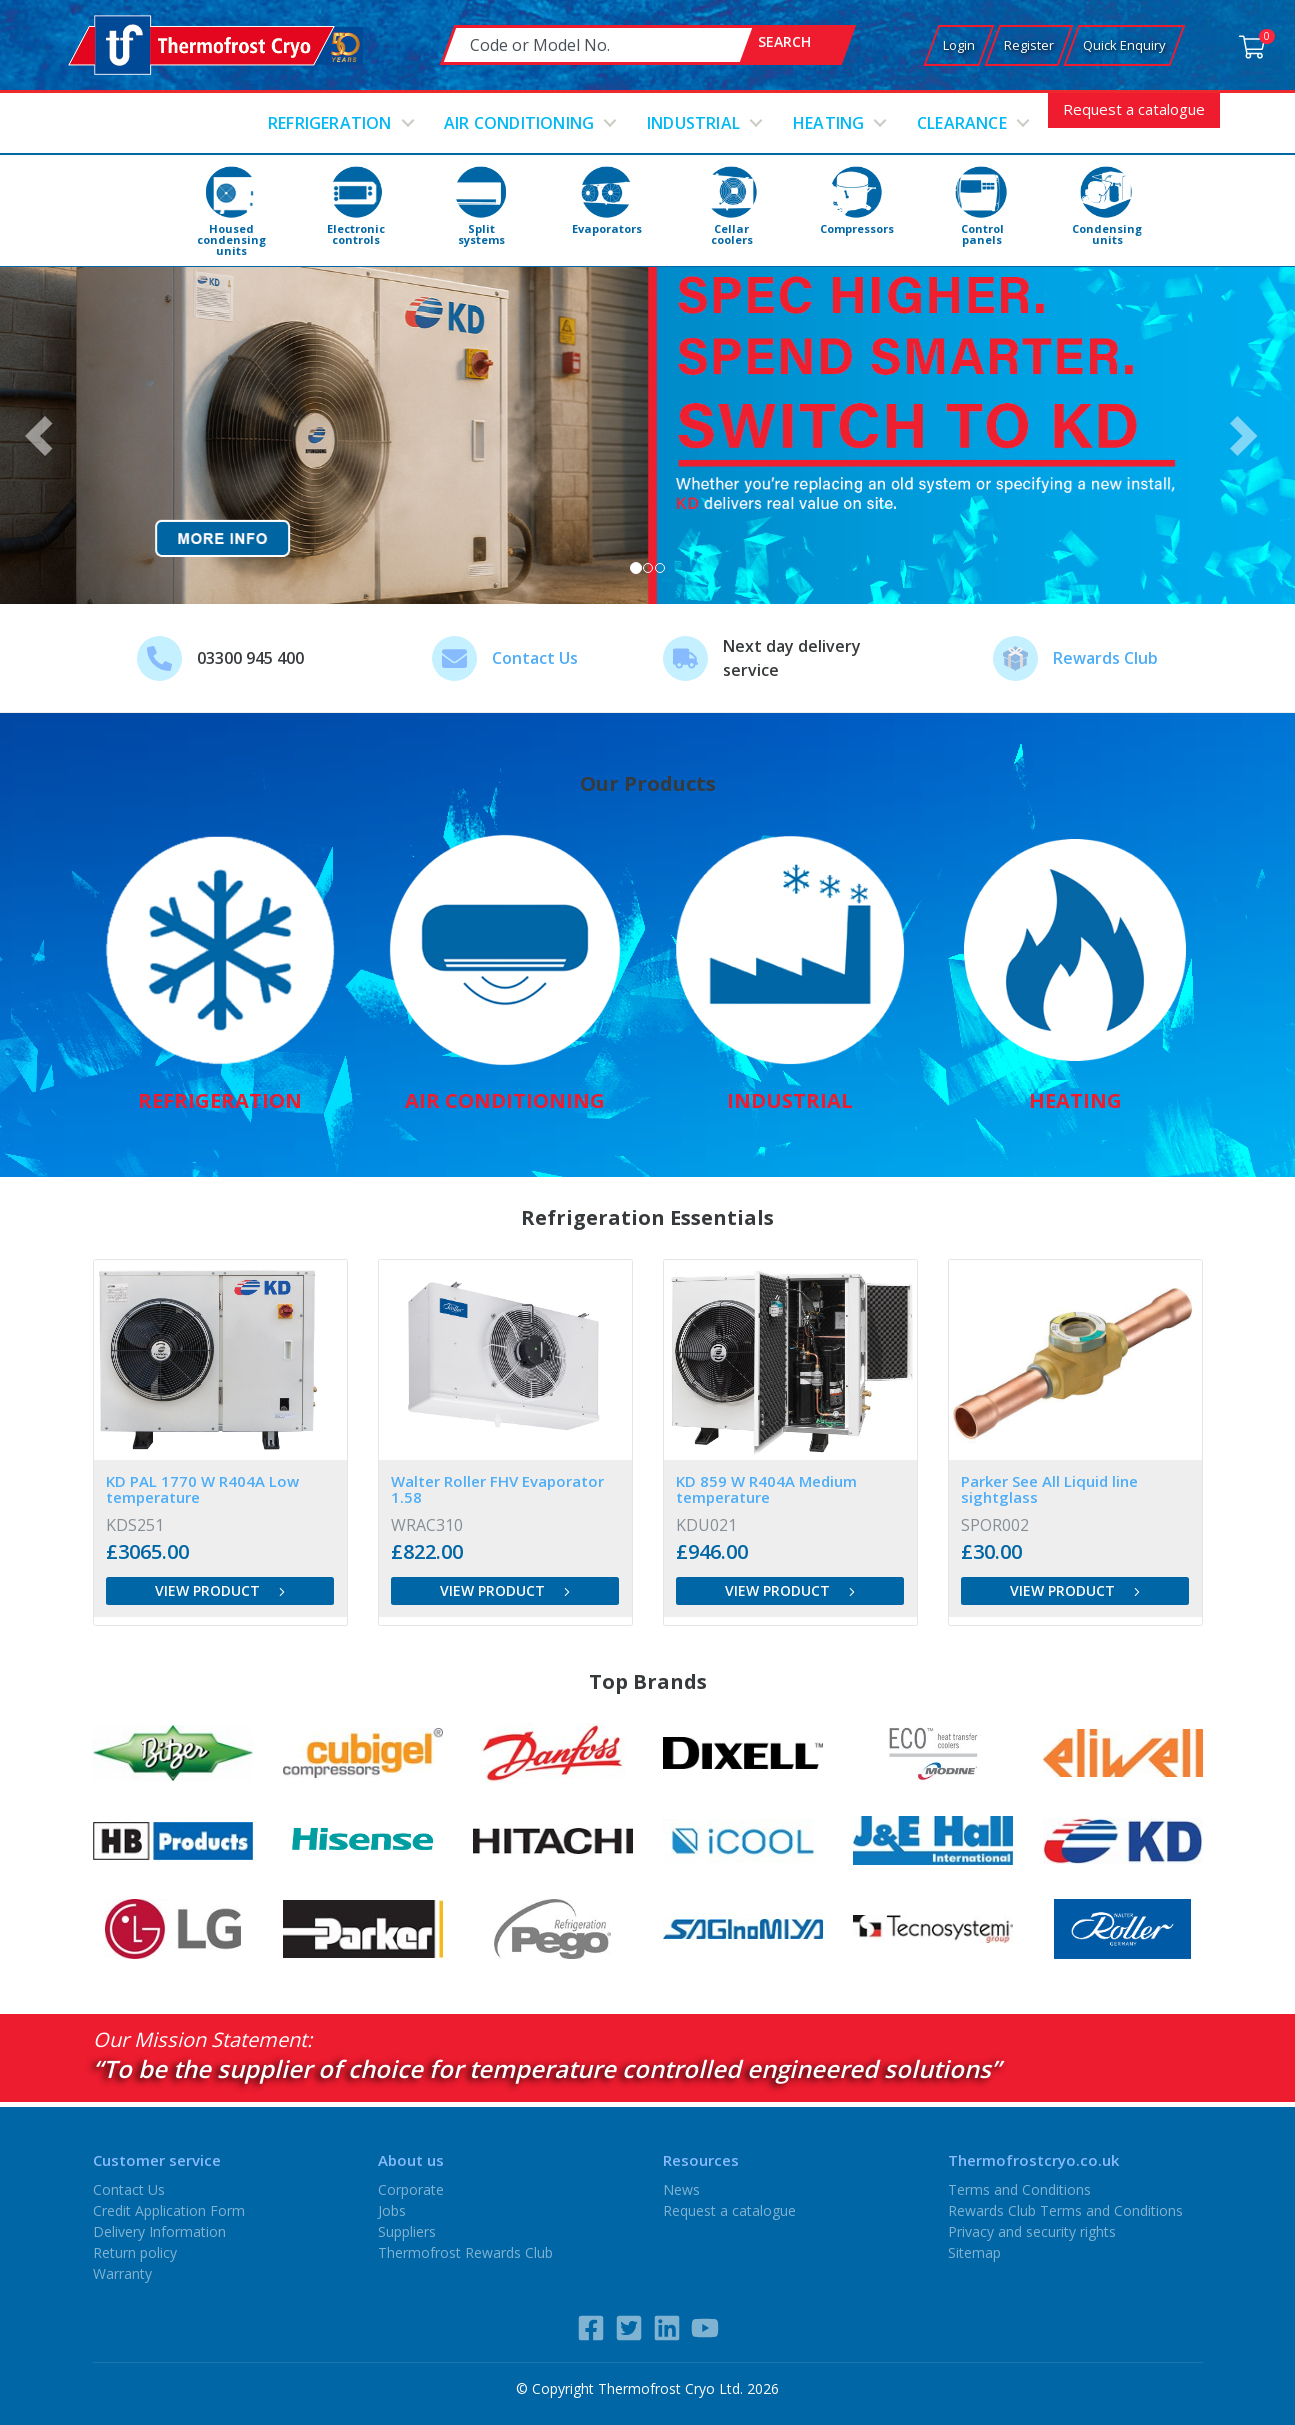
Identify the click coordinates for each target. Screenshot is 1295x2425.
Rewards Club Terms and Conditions (1065, 2210)
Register (1029, 45)
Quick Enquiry (1124, 45)
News (681, 2189)
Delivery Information (159, 2231)
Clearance (962, 123)
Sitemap (974, 2252)
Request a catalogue (1134, 109)
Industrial (693, 123)
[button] (45, 435)
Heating (828, 123)
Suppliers (407, 2231)
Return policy (135, 2252)
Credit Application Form (169, 2210)
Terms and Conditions (1019, 2189)
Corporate (411, 2189)
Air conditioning (519, 123)
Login (959, 45)
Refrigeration (330, 123)
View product (220, 1590)
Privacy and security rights (1032, 2231)
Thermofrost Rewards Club (465, 2252)
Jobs (392, 2210)
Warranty (122, 2273)
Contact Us (535, 658)
